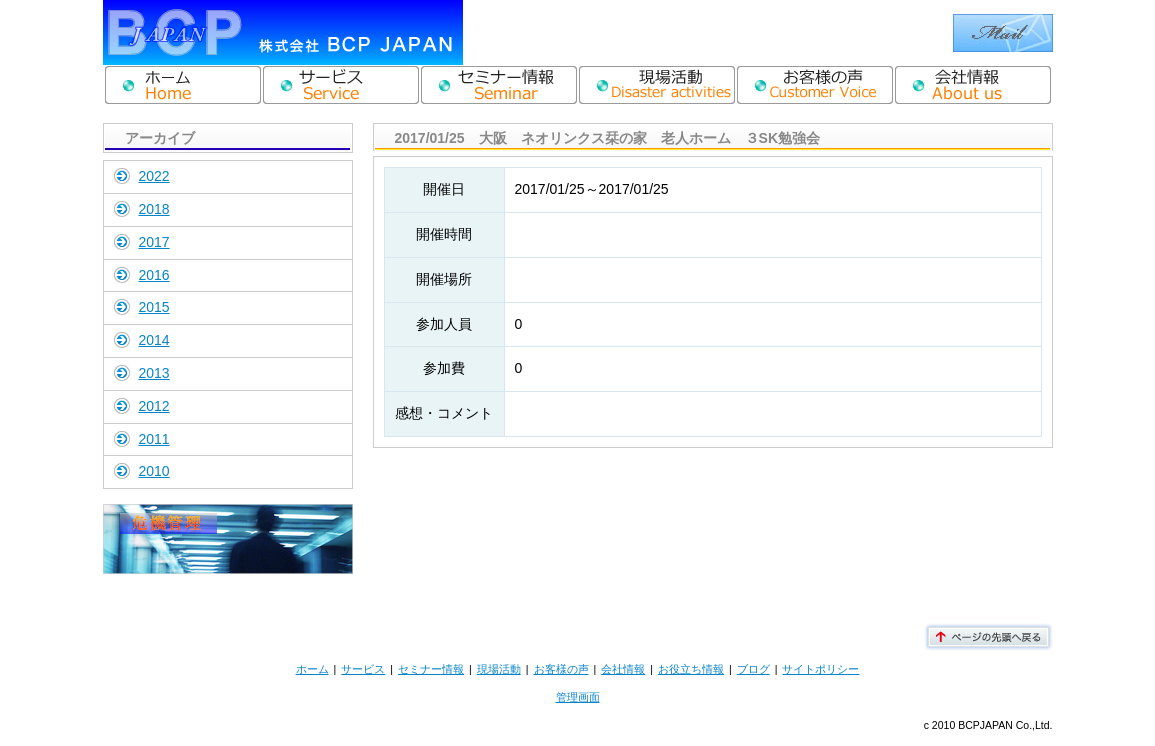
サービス (363, 669)
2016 (154, 275)
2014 (154, 340)
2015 (154, 307)
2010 (154, 471)
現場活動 (499, 669)
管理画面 (578, 697)
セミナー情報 (431, 669)
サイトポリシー (820, 669)
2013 (154, 373)
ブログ (753, 669)
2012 (154, 406)
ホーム (312, 669)
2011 (154, 439)
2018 (154, 209)
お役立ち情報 (691, 669)
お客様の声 (561, 669)
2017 (154, 242)
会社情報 (623, 669)
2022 (154, 176)
